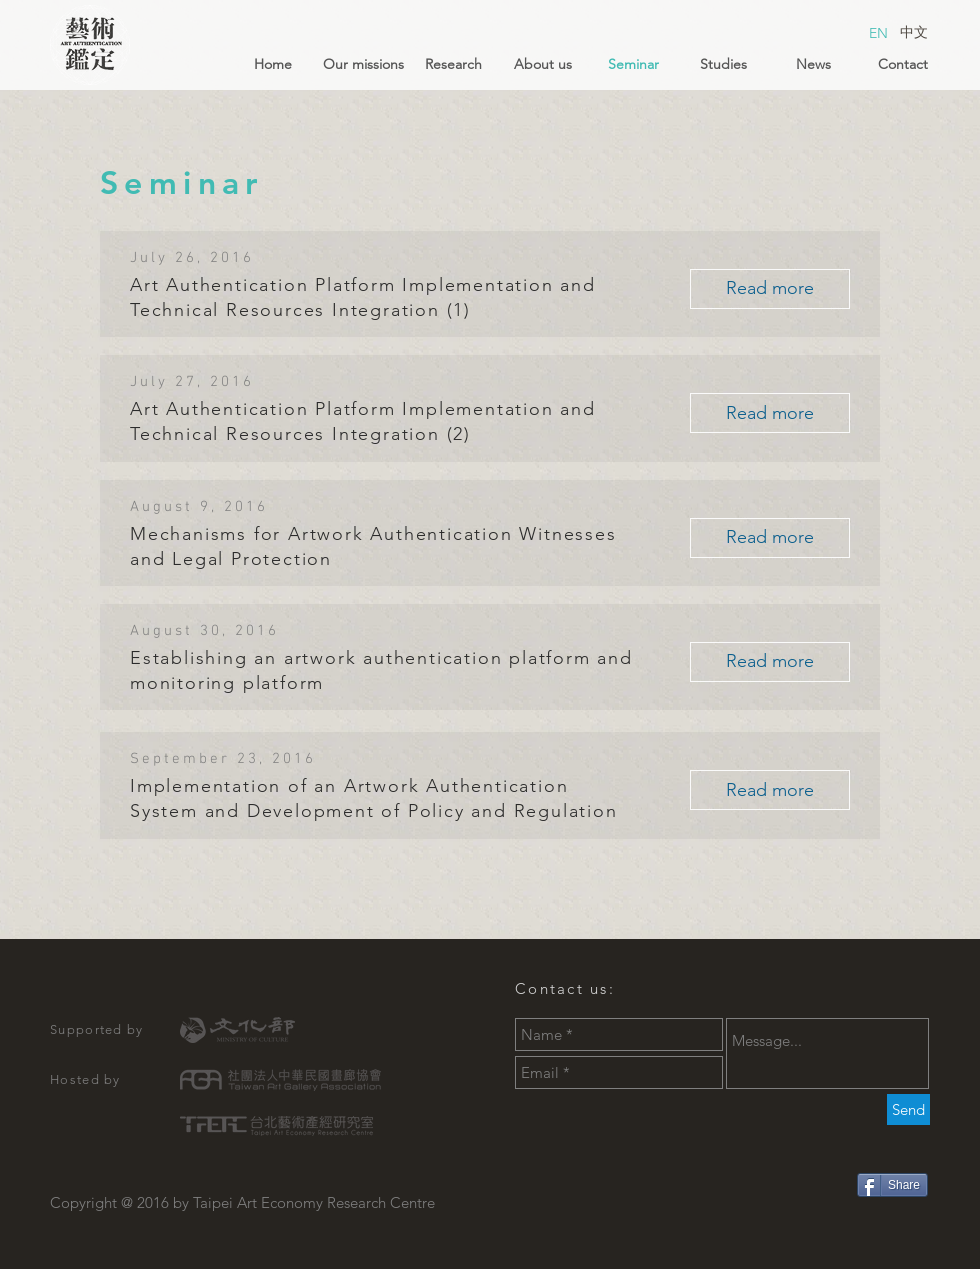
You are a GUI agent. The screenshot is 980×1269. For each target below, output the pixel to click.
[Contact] (903, 65)
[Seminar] (633, 65)
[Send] (908, 1109)
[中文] (914, 32)
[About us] (543, 65)
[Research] (453, 65)
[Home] (273, 65)
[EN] (878, 33)
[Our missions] (363, 65)
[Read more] (770, 289)
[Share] (892, 1185)
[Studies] (723, 65)
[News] (813, 65)
